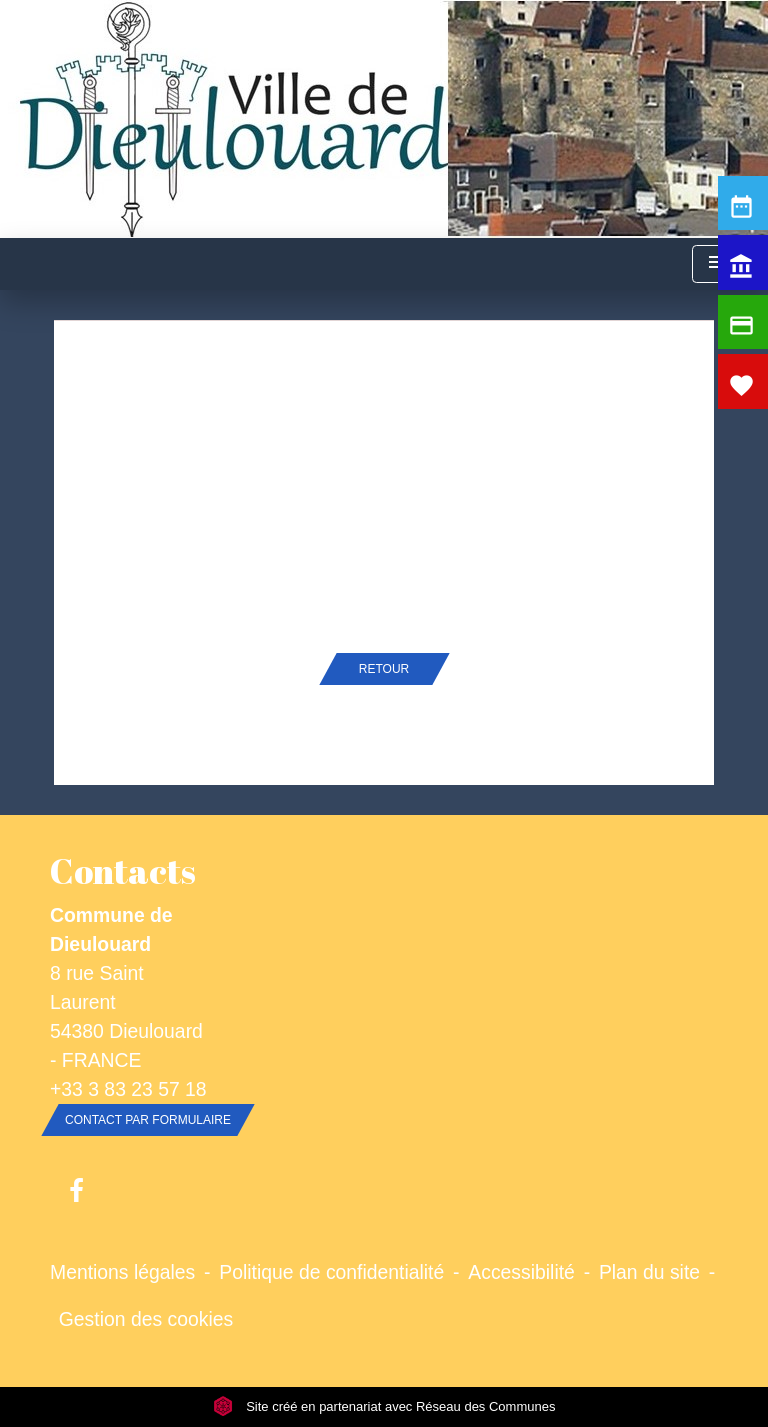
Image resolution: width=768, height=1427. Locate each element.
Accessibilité (521, 1272)
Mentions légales (122, 1272)
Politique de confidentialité (331, 1272)
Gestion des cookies (146, 1319)
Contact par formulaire (148, 1120)
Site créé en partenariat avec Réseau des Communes (384, 1406)
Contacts (123, 871)
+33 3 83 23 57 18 (128, 1089)
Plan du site (649, 1272)
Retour (384, 669)
